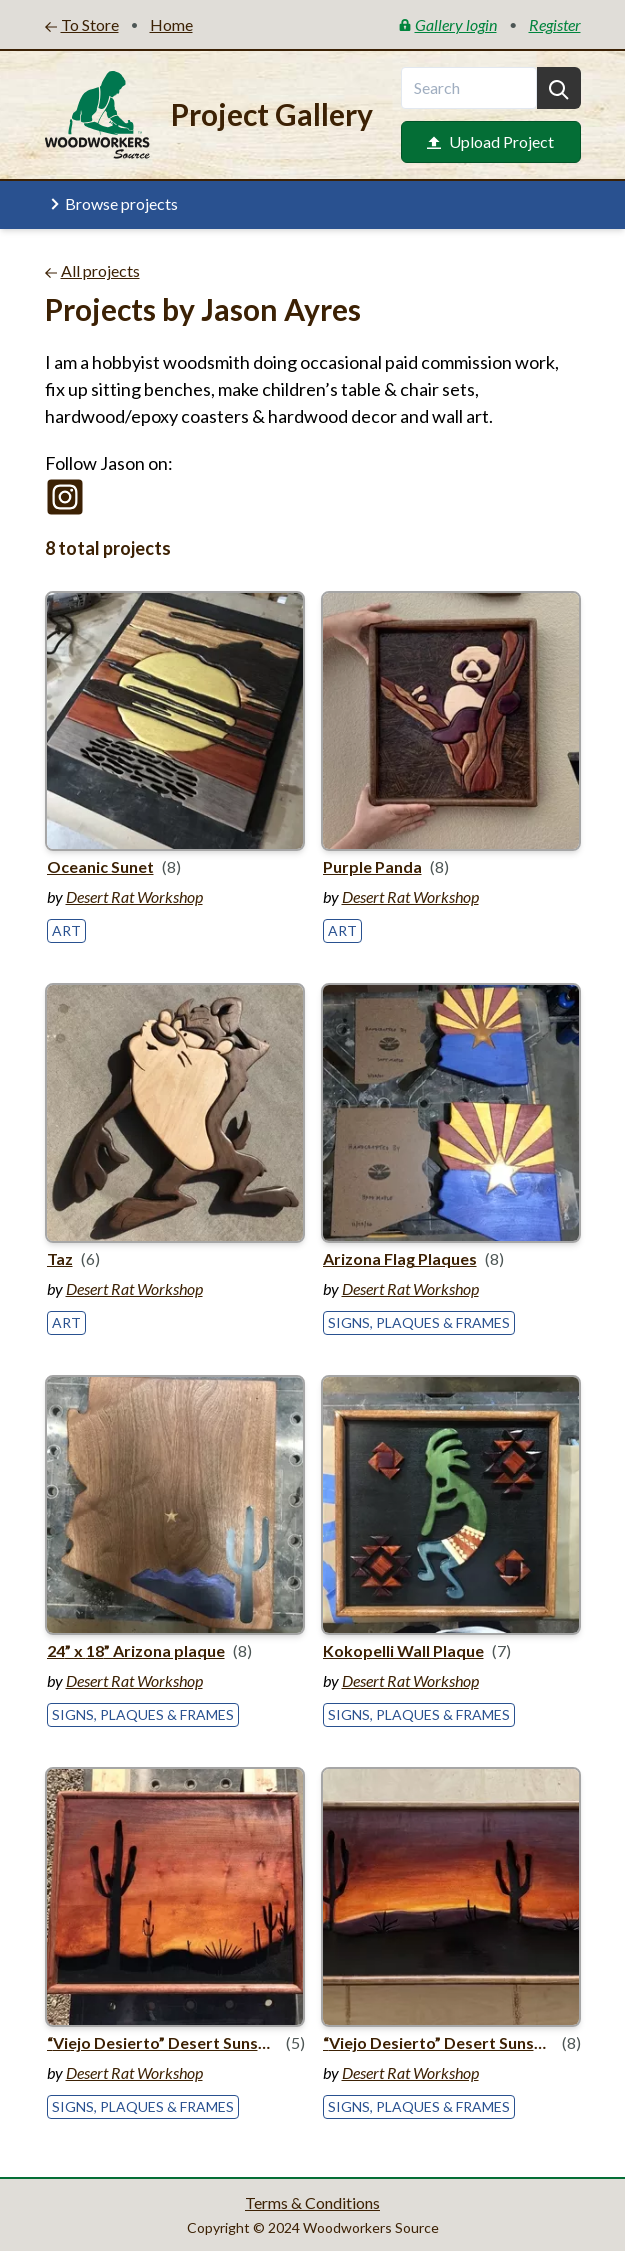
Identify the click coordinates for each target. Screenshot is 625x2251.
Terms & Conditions (312, 2202)
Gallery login (448, 24)
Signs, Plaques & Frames (419, 1322)
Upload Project (490, 141)
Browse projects (111, 204)
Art (66, 930)
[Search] (559, 88)
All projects (92, 270)
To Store (82, 24)
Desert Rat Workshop (134, 896)
